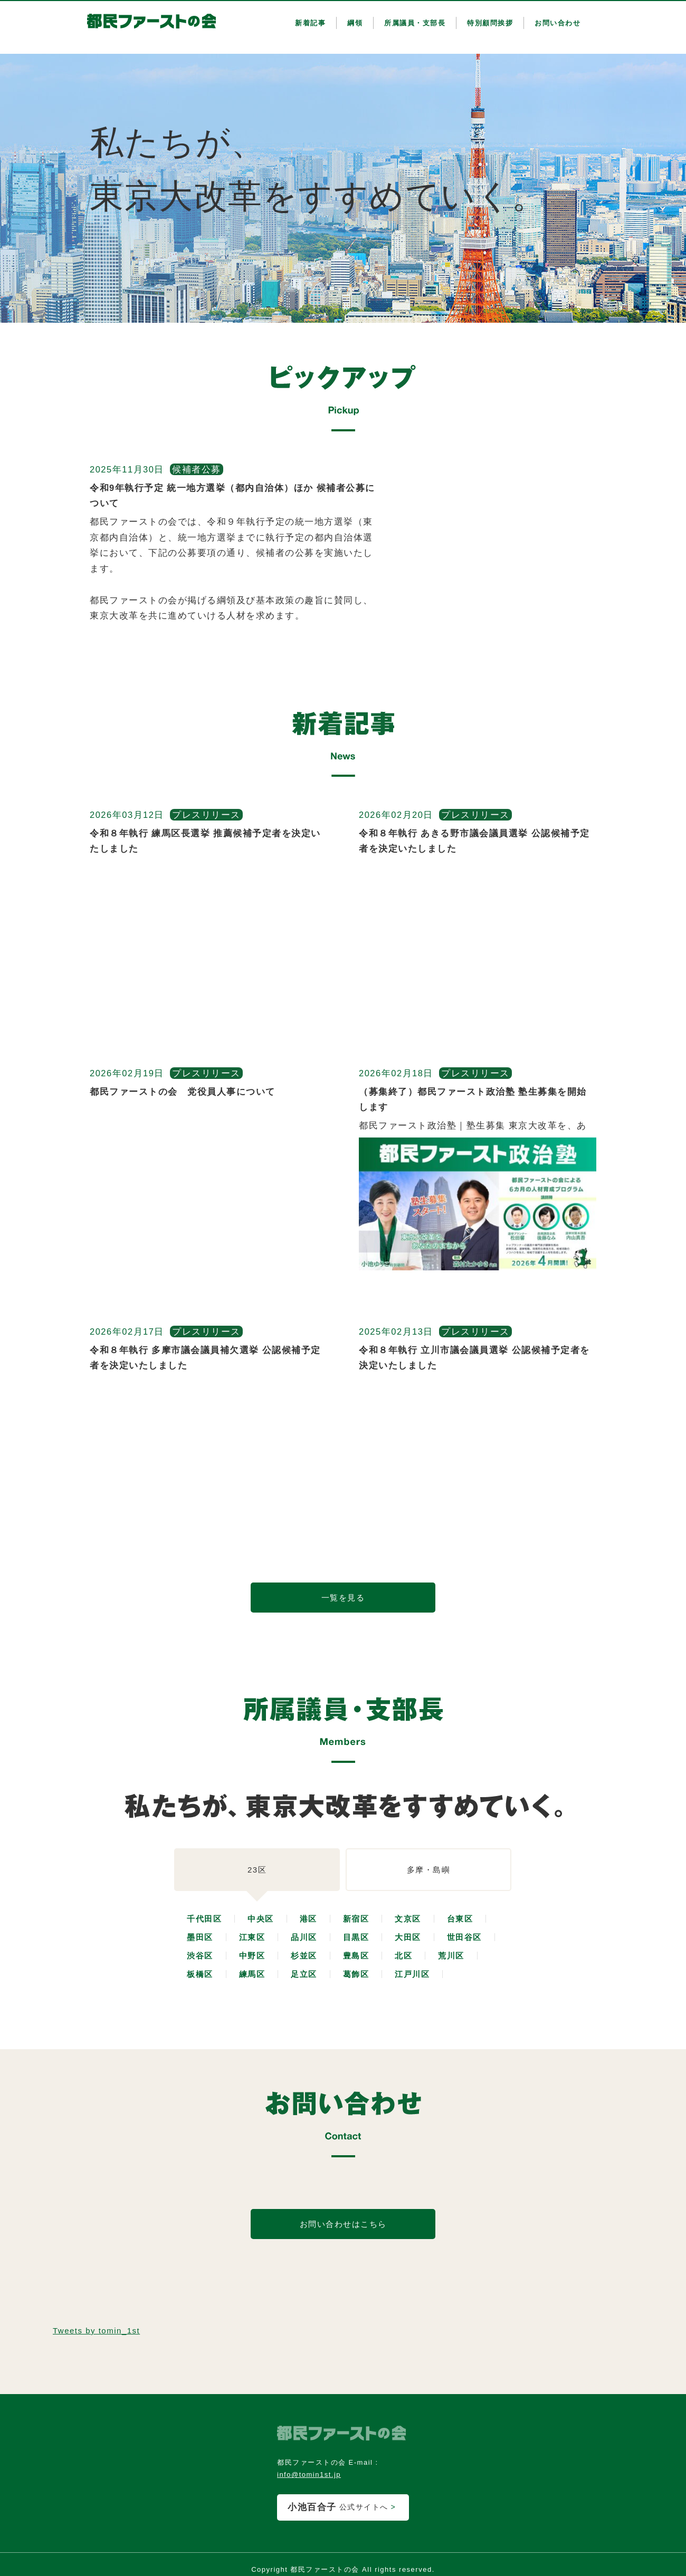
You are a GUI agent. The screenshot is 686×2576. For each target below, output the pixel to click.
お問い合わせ (557, 23)
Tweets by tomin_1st (96, 2330)
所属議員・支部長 (414, 23)
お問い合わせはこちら (343, 2224)
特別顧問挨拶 (490, 23)
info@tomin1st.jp (309, 2474)
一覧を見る (343, 1597)
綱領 (355, 23)
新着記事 (310, 23)
